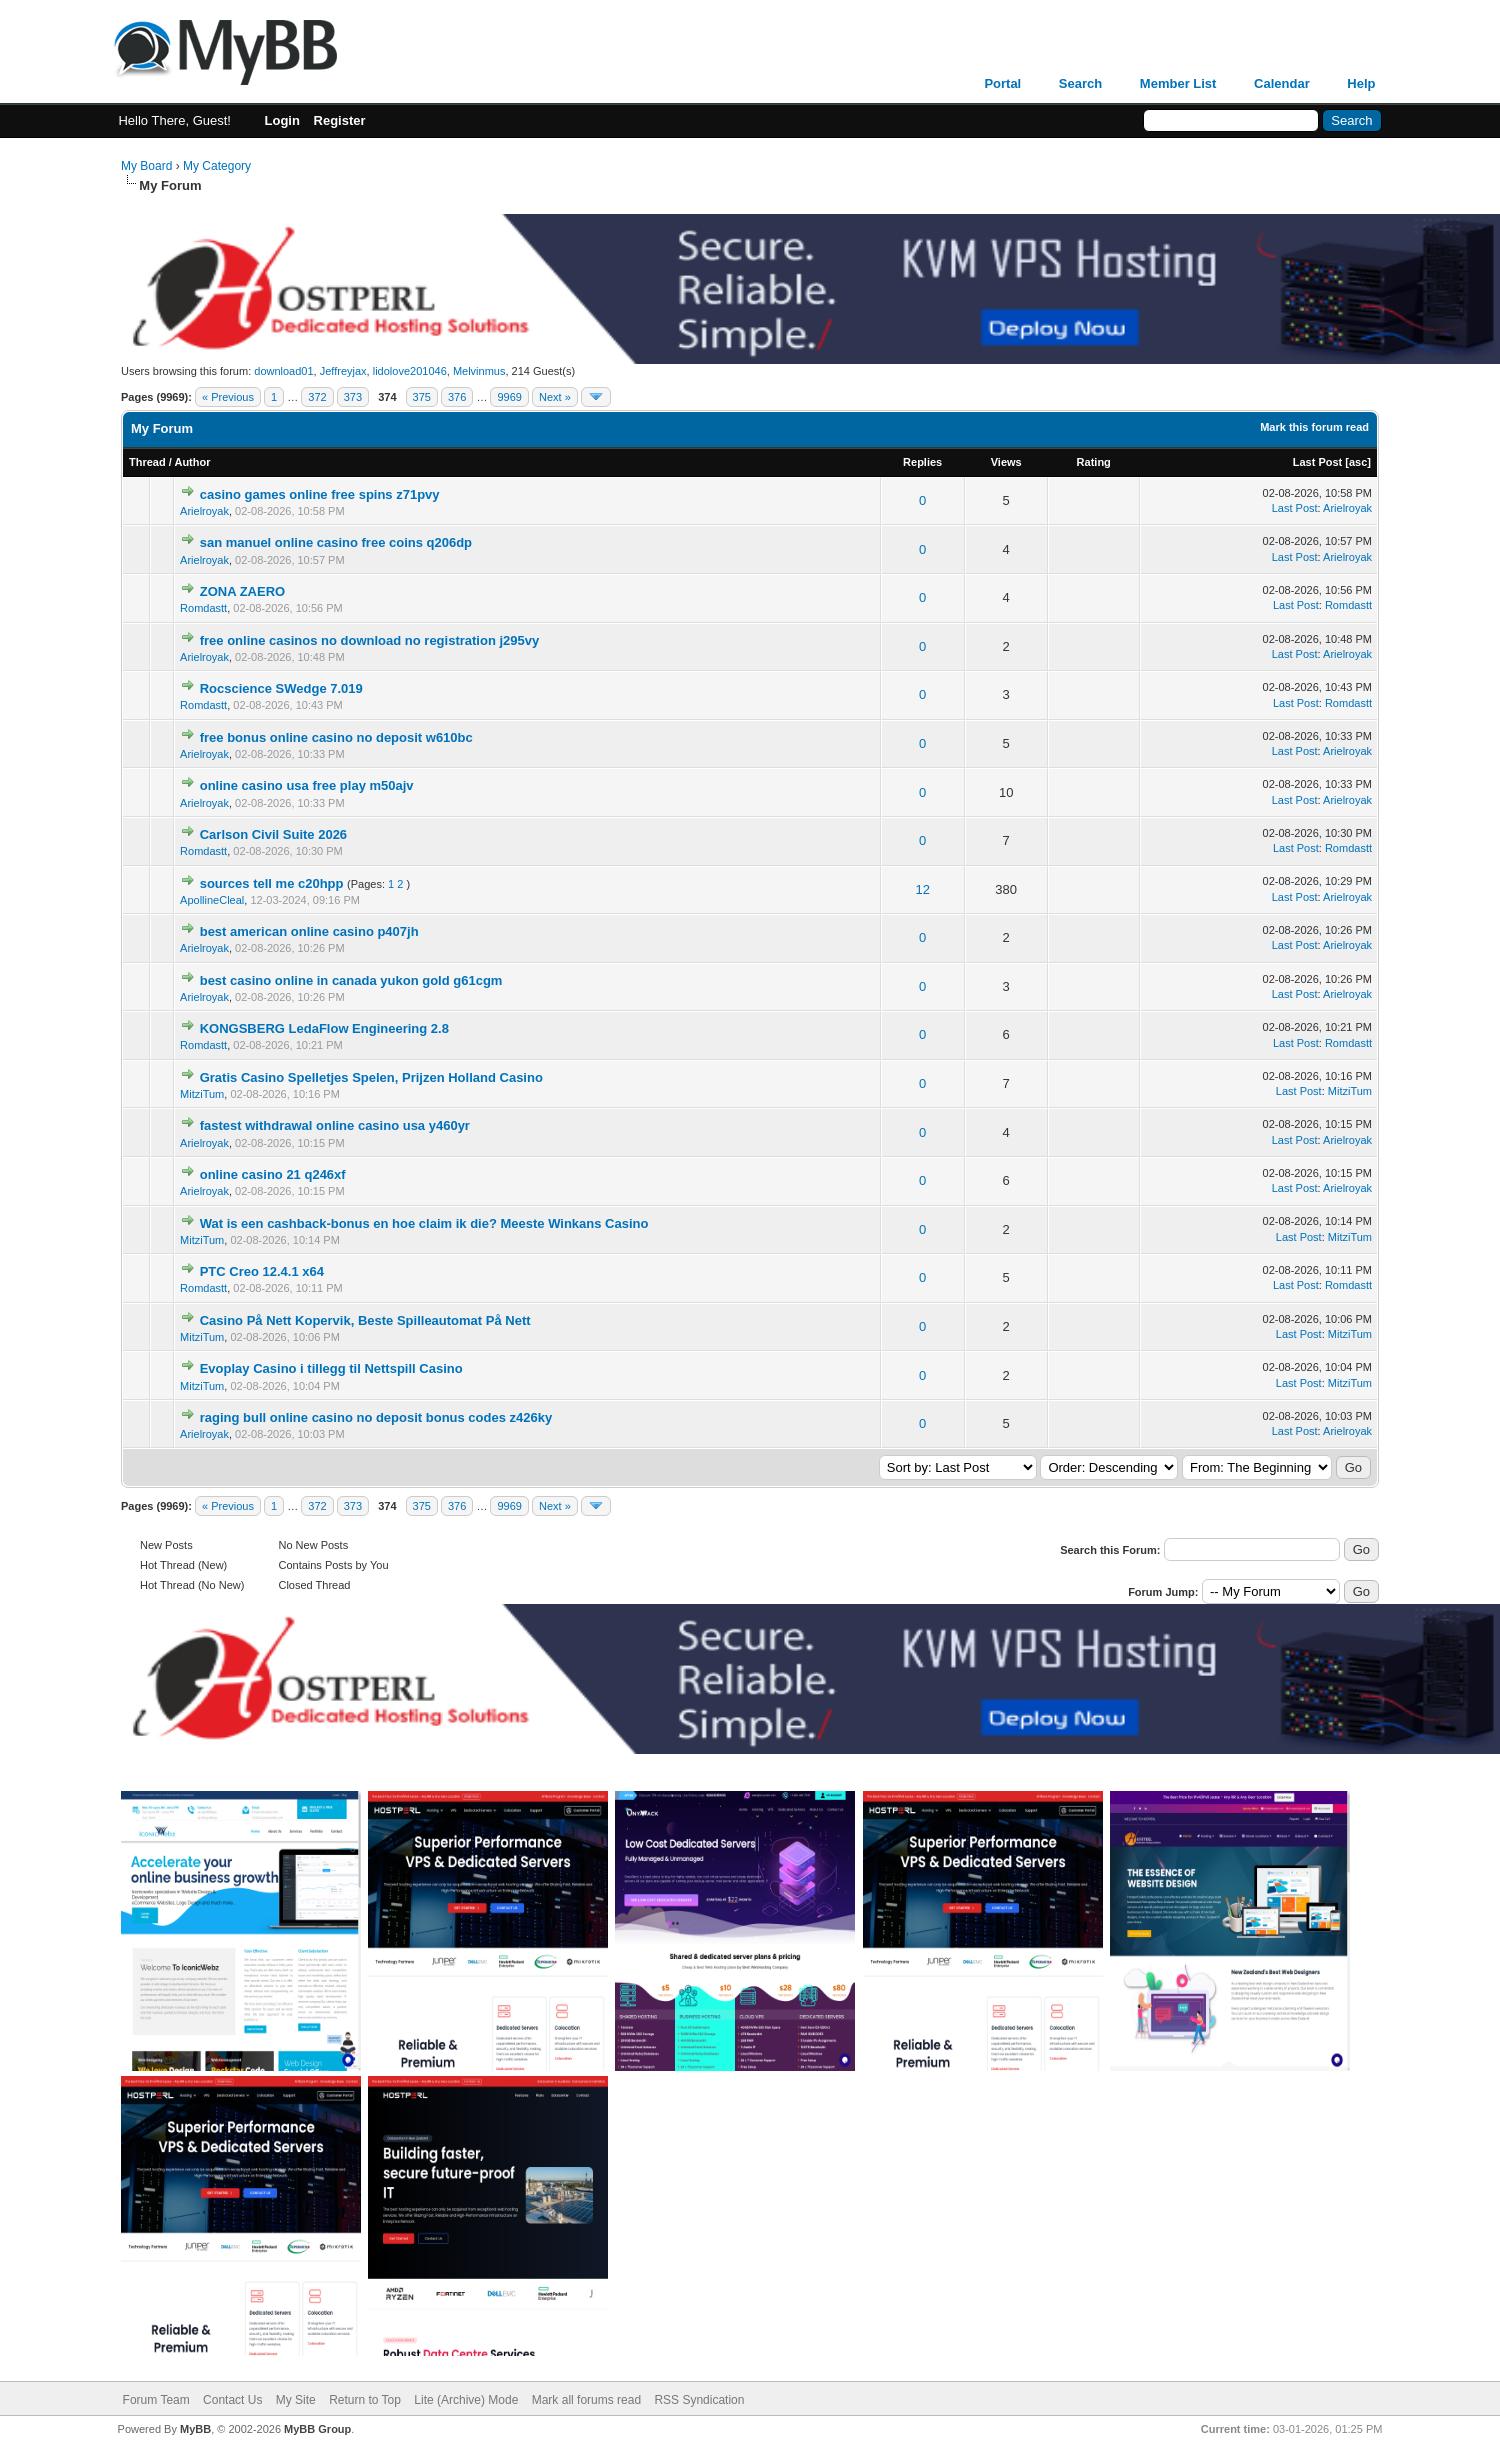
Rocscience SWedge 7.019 (281, 688)
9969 (509, 397)
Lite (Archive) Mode (466, 2400)
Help (1361, 83)
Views (1006, 462)
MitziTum (202, 1094)
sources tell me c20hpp (272, 883)
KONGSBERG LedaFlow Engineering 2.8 (324, 1028)
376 (457, 397)
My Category (217, 166)
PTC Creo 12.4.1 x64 (262, 1271)
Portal (1002, 83)
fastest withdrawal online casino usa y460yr (335, 1125)
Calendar (1282, 83)
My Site (296, 2400)
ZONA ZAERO (242, 591)
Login (282, 120)
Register (340, 120)
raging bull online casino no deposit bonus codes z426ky (376, 1417)
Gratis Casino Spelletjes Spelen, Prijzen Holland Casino (371, 1077)
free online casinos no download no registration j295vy (370, 640)
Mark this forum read (1314, 427)
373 (353, 397)
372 (317, 397)
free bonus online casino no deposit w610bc (336, 737)
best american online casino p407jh (309, 931)
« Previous (228, 397)
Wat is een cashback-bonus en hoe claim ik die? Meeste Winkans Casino (424, 1223)
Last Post (1318, 462)
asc (1358, 462)
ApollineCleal (212, 900)
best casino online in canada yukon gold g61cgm (351, 980)
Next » (555, 397)
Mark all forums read (586, 2400)
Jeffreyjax (343, 371)
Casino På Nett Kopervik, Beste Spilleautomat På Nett (365, 1320)
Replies (922, 462)
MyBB (195, 2429)
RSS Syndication (699, 2400)
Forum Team (156, 2400)
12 (922, 889)
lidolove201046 (410, 371)
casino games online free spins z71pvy (320, 494)
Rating (1094, 462)
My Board (146, 166)
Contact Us (232, 2400)
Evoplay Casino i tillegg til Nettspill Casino (331, 1368)
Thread (147, 462)
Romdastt (203, 608)
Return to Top (365, 2400)
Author (192, 462)
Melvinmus (479, 371)
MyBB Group (317, 2429)
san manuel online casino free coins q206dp (336, 542)
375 (422, 397)
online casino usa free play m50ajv (307, 785)
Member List (1178, 83)
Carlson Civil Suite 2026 (273, 834)
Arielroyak (204, 511)
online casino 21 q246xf (273, 1174)
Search (1080, 83)
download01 (283, 371)
